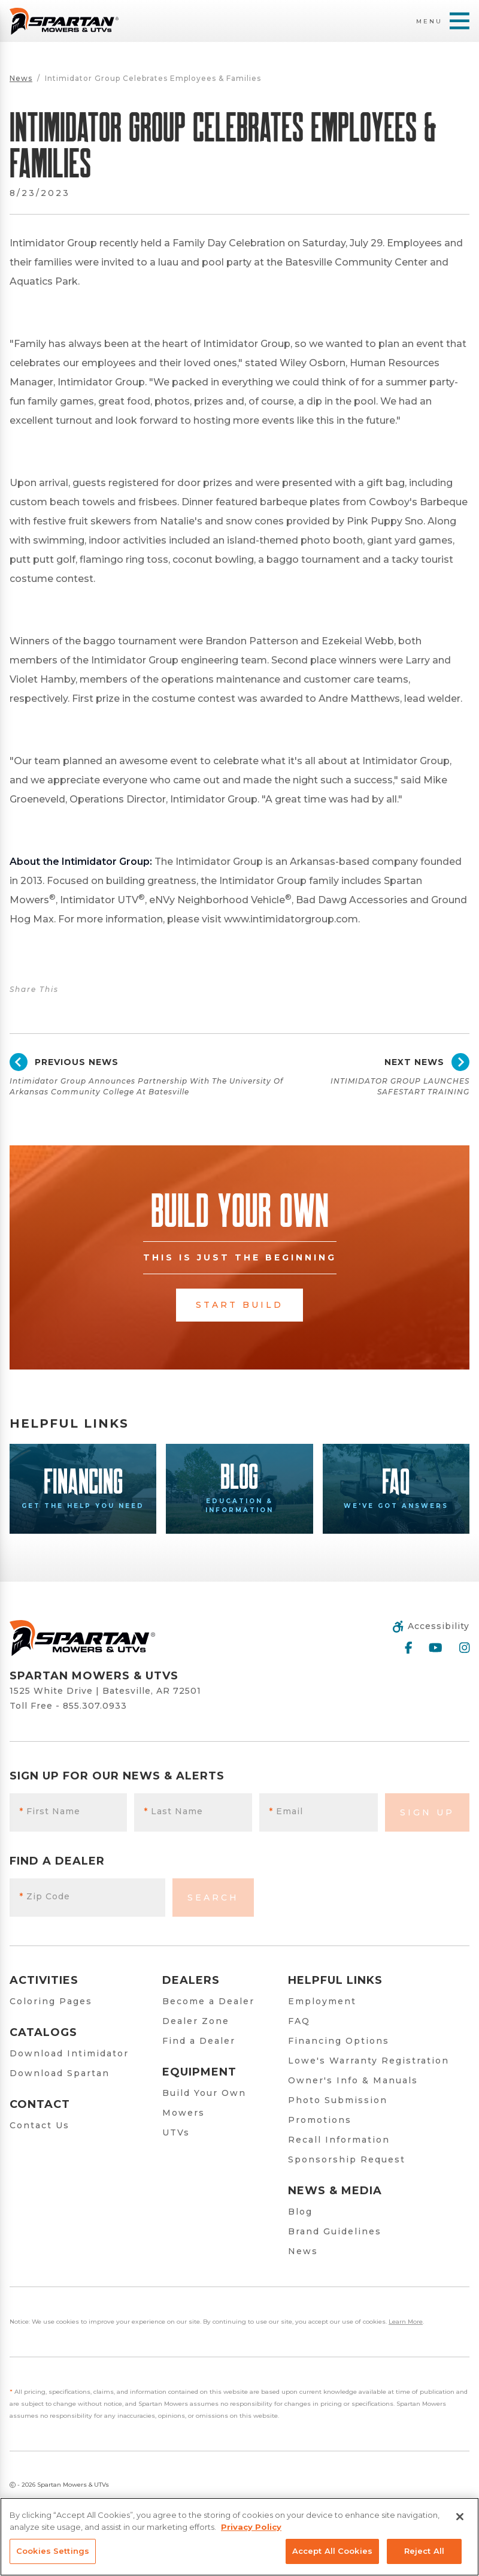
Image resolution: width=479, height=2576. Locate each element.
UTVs (176, 2132)
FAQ (299, 2021)
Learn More (406, 2321)
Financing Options (338, 2040)
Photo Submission (337, 2100)
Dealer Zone (195, 2021)
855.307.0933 (95, 1705)
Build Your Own (204, 2093)
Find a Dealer (198, 2040)
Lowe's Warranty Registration (368, 2060)
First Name (49, 1811)
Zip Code (44, 1896)
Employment (322, 2001)
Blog (300, 2211)
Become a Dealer (208, 2001)
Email (286, 1811)
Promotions (319, 2120)
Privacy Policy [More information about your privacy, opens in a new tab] (251, 2527)
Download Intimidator (69, 2053)
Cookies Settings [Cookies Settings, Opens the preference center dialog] (52, 2551)
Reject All (424, 2551)
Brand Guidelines (334, 2231)
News (21, 78)
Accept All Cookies (332, 2551)
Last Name (174, 1811)
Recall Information (339, 2139)
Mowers (183, 2112)
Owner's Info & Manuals (353, 2080)
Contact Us (39, 2125)
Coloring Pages (51, 2001)
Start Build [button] (239, 1304)
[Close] (460, 2516)
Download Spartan (60, 2073)
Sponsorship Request (346, 2159)
